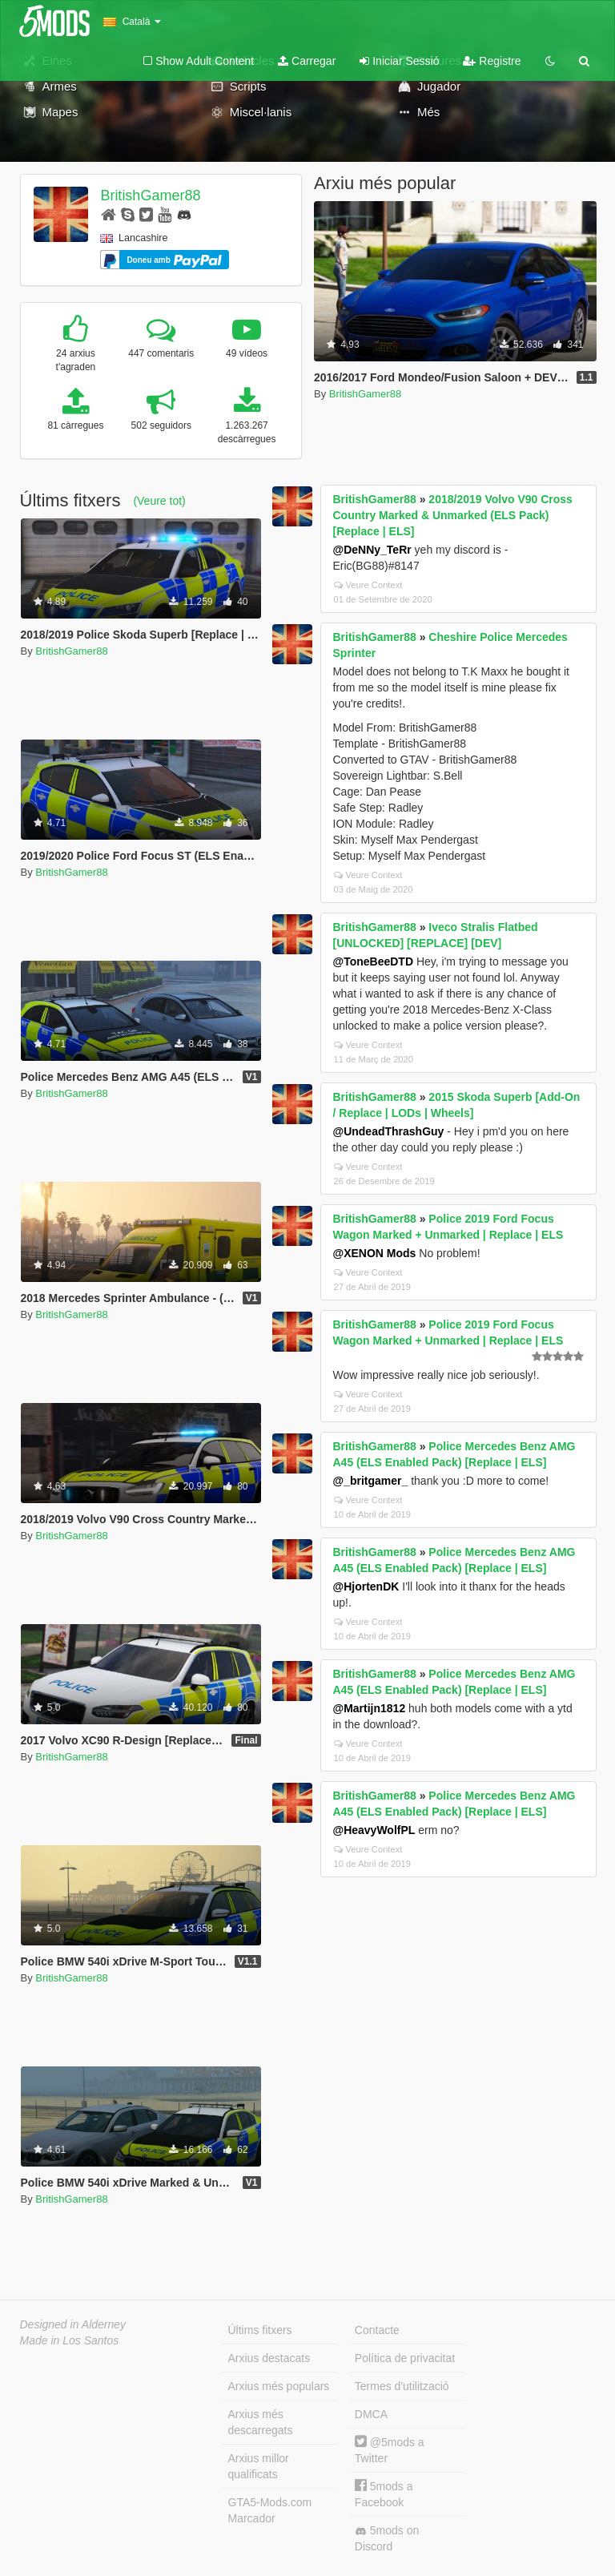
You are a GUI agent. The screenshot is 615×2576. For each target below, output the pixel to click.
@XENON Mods (374, 1253)
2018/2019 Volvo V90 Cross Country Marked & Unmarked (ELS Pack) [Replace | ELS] (453, 515)
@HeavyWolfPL (374, 1830)
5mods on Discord (387, 2538)
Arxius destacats (269, 2358)
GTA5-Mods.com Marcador (270, 2510)
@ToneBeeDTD (373, 961)
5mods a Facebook (384, 2494)
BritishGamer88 (150, 195)
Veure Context (368, 585)
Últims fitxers (260, 2330)
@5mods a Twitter (389, 2450)
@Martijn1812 (369, 1708)
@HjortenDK (366, 1586)
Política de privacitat (405, 2358)
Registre (492, 60)
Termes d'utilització (402, 2386)
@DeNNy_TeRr (372, 549)
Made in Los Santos (69, 2340)
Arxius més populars (279, 2386)
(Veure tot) (159, 500)
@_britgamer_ (370, 1480)
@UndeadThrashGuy (388, 1131)
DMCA (371, 2414)
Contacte (377, 2330)
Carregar (307, 60)
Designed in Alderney (73, 2324)
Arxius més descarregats (260, 2422)
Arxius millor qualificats (258, 2466)
